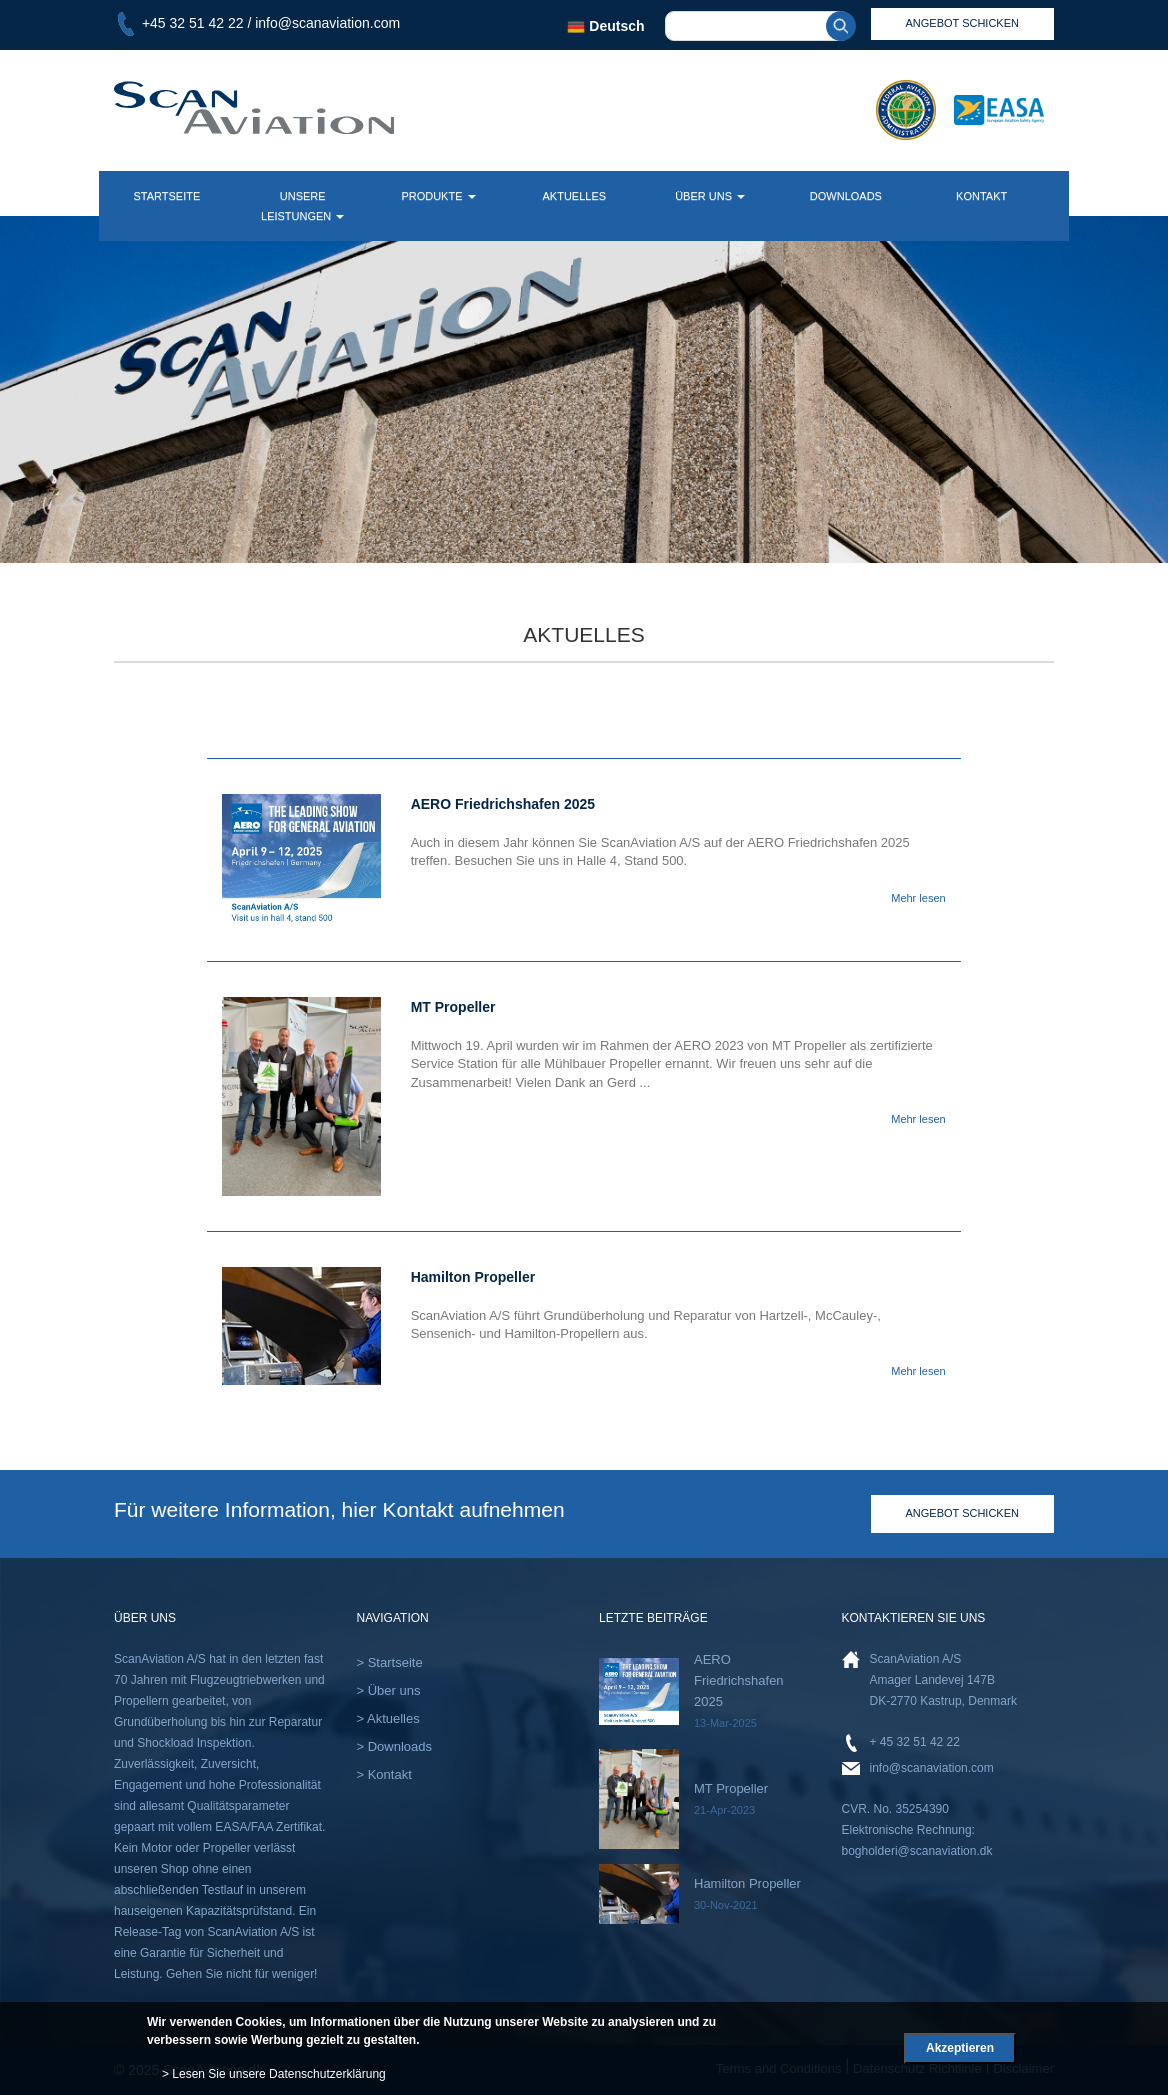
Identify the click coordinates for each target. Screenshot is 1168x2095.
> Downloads (395, 1746)
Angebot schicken (963, 1513)
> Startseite (390, 1662)
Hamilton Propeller (747, 1883)
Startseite (166, 196)
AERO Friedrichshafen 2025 (739, 1680)
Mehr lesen (918, 898)
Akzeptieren (960, 2048)
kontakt (981, 196)
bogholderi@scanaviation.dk (917, 1851)
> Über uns (389, 1690)
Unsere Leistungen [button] (302, 206)
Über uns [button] (710, 196)
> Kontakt (384, 1774)
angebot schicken (963, 23)
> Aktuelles (388, 1718)
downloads (846, 196)
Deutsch (605, 26)
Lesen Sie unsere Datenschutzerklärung (278, 2074)
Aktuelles (574, 196)
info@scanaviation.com (327, 23)
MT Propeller (731, 1788)
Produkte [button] (438, 196)
